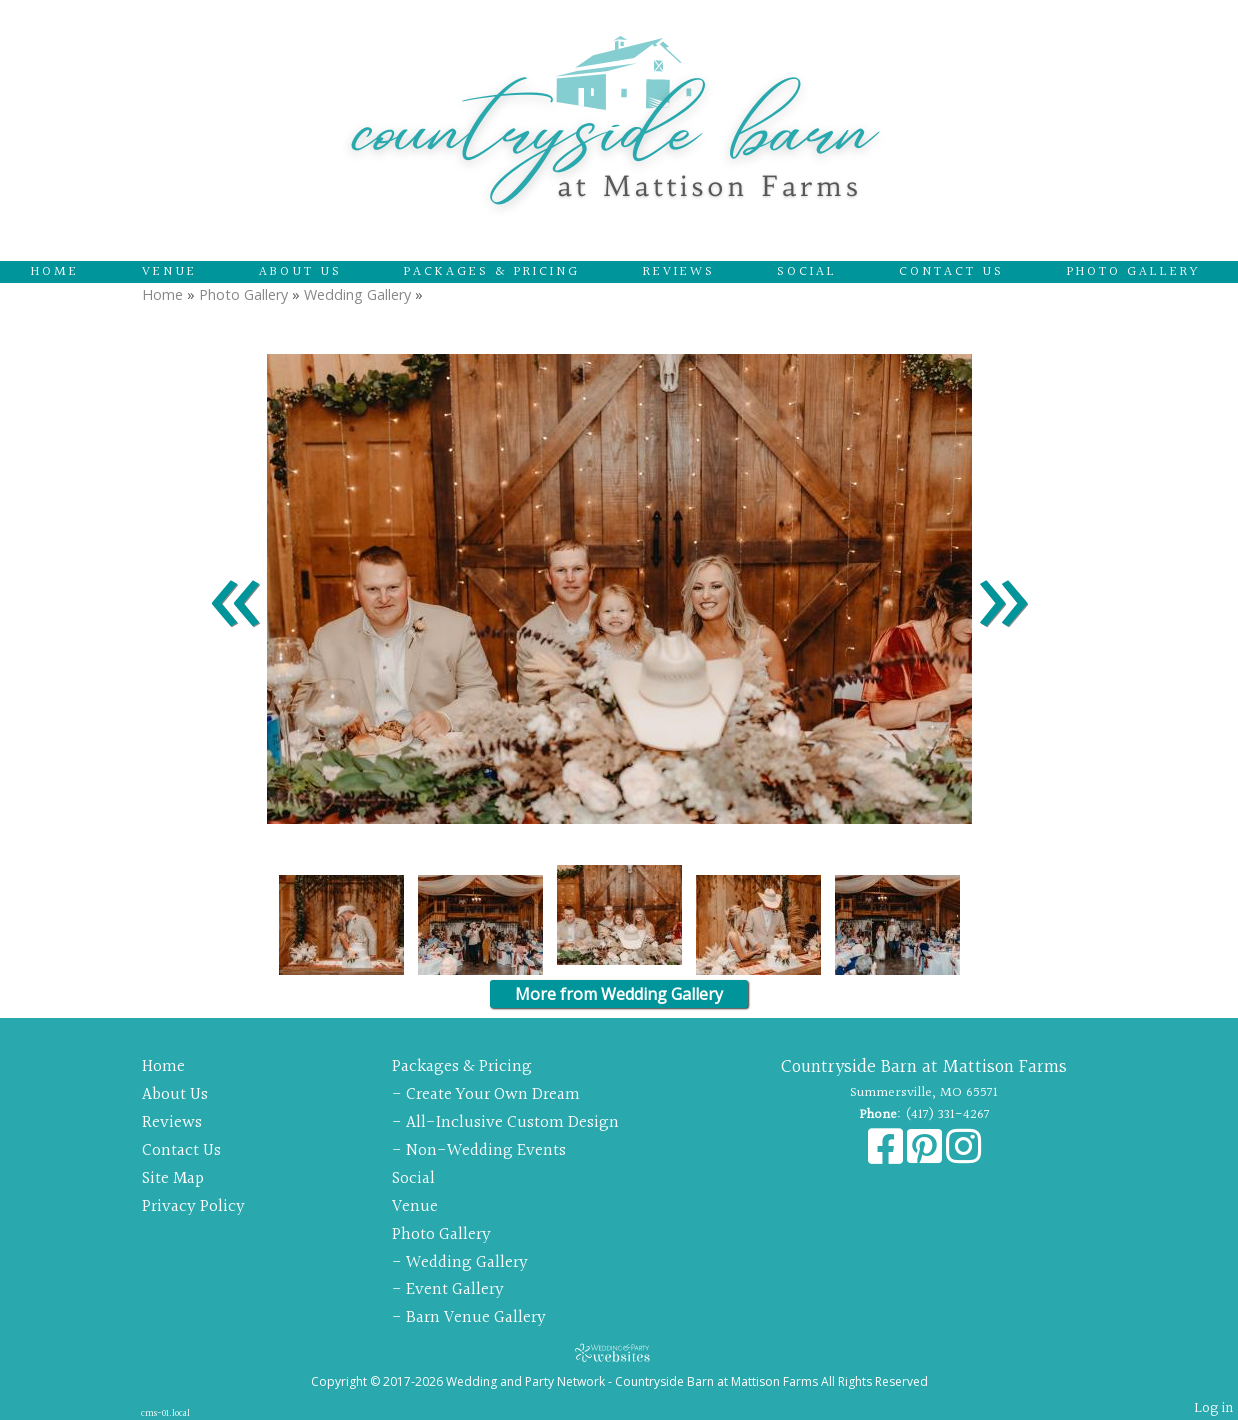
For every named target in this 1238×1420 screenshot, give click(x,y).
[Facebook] (887, 1157)
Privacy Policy (193, 1206)
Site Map (173, 1178)
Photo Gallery (1133, 272)
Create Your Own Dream (493, 1094)
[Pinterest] (926, 1157)
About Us (300, 272)
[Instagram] (963, 1157)
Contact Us (951, 272)
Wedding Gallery (357, 294)
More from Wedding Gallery (619, 994)
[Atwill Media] (619, 1352)
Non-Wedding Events (486, 1150)
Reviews (679, 272)
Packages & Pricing (492, 272)
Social (807, 272)
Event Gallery (455, 1289)
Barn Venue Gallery (476, 1317)
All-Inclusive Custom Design (512, 1122)
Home (55, 272)
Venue (169, 272)
